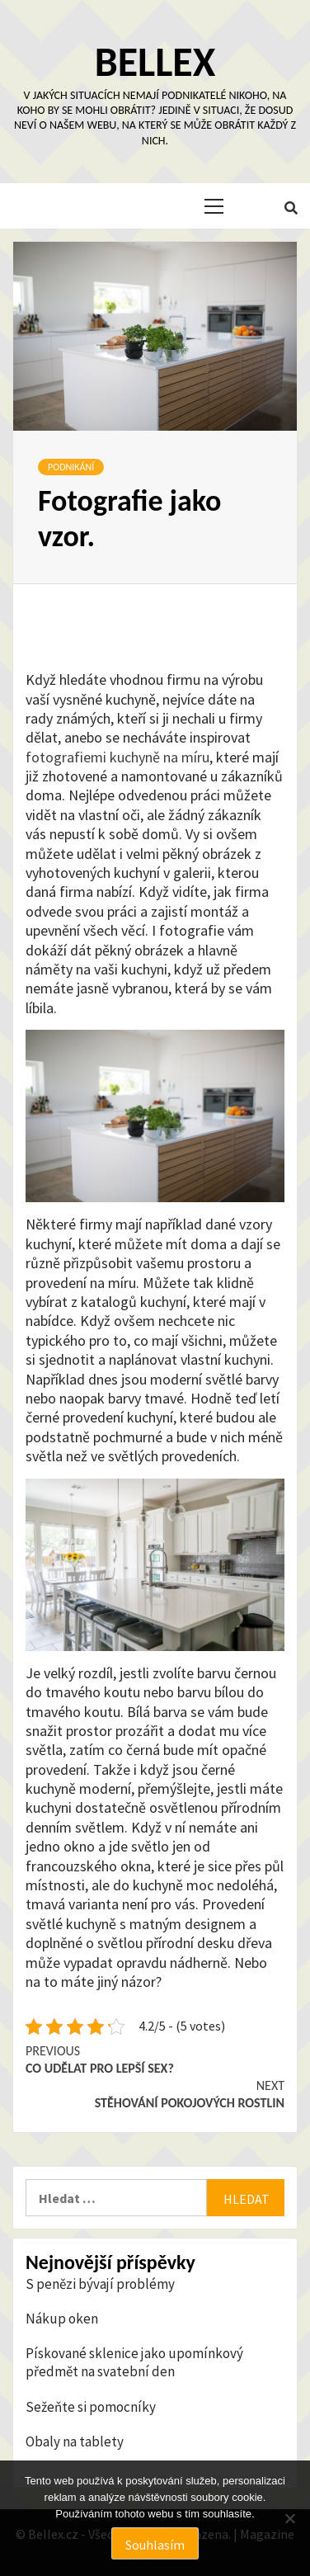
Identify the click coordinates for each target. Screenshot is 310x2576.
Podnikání (71, 467)
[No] (289, 2518)
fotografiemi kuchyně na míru (117, 757)
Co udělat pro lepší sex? (155, 2059)
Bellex (155, 61)
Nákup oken (62, 2318)
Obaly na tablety (75, 2441)
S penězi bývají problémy (100, 2284)
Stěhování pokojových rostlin (155, 2094)
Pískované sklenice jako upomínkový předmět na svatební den (134, 2362)
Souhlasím (155, 2544)
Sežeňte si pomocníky (91, 2407)
